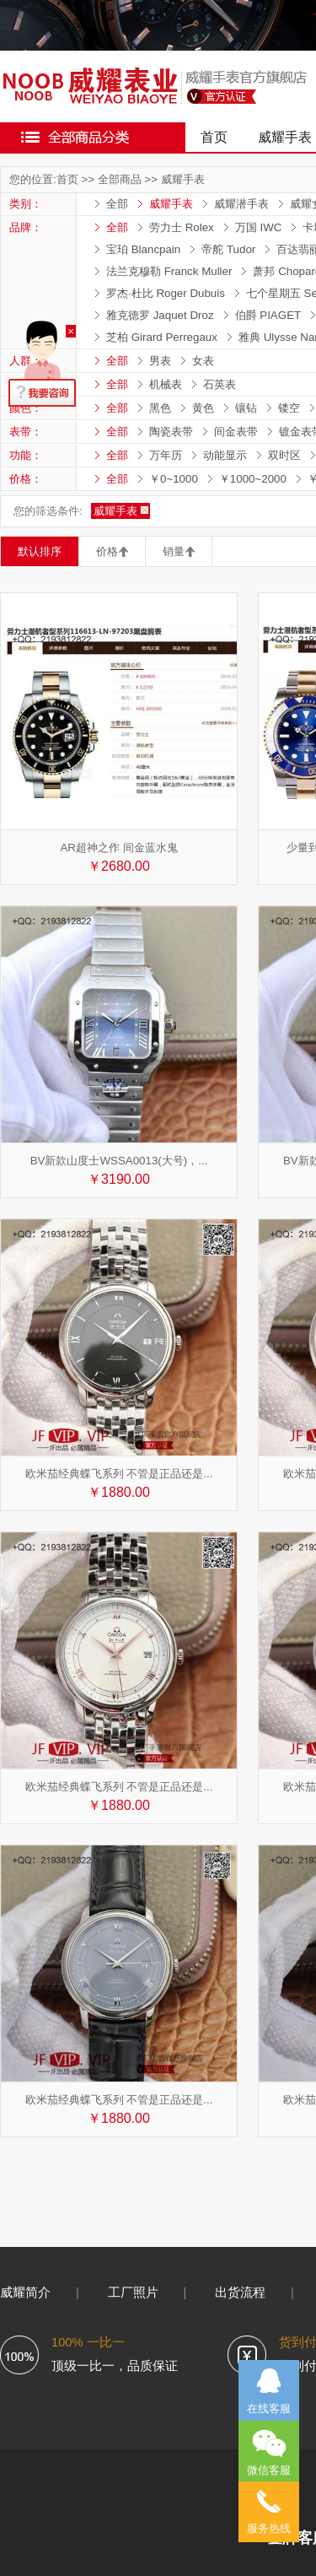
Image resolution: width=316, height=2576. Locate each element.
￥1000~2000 (253, 479)
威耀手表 (183, 179)
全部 (117, 203)
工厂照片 (133, 2292)
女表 (203, 360)
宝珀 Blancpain (143, 249)
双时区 (284, 455)
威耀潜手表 (241, 203)
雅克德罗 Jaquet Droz (160, 315)
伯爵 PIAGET (268, 315)
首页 (214, 137)
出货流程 (240, 2292)
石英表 (219, 384)
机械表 (165, 384)
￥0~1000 (173, 479)
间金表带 (236, 431)
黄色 (203, 408)
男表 (160, 360)
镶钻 (246, 408)
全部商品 (120, 179)
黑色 (160, 408)
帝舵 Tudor (228, 249)
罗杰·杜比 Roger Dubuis (165, 293)
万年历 (165, 455)
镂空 (289, 408)
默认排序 (40, 551)
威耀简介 (25, 2292)
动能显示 (225, 455)
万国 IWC (258, 227)
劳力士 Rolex (181, 227)
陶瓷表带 (171, 431)
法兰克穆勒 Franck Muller (169, 271)
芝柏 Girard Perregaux (161, 337)
